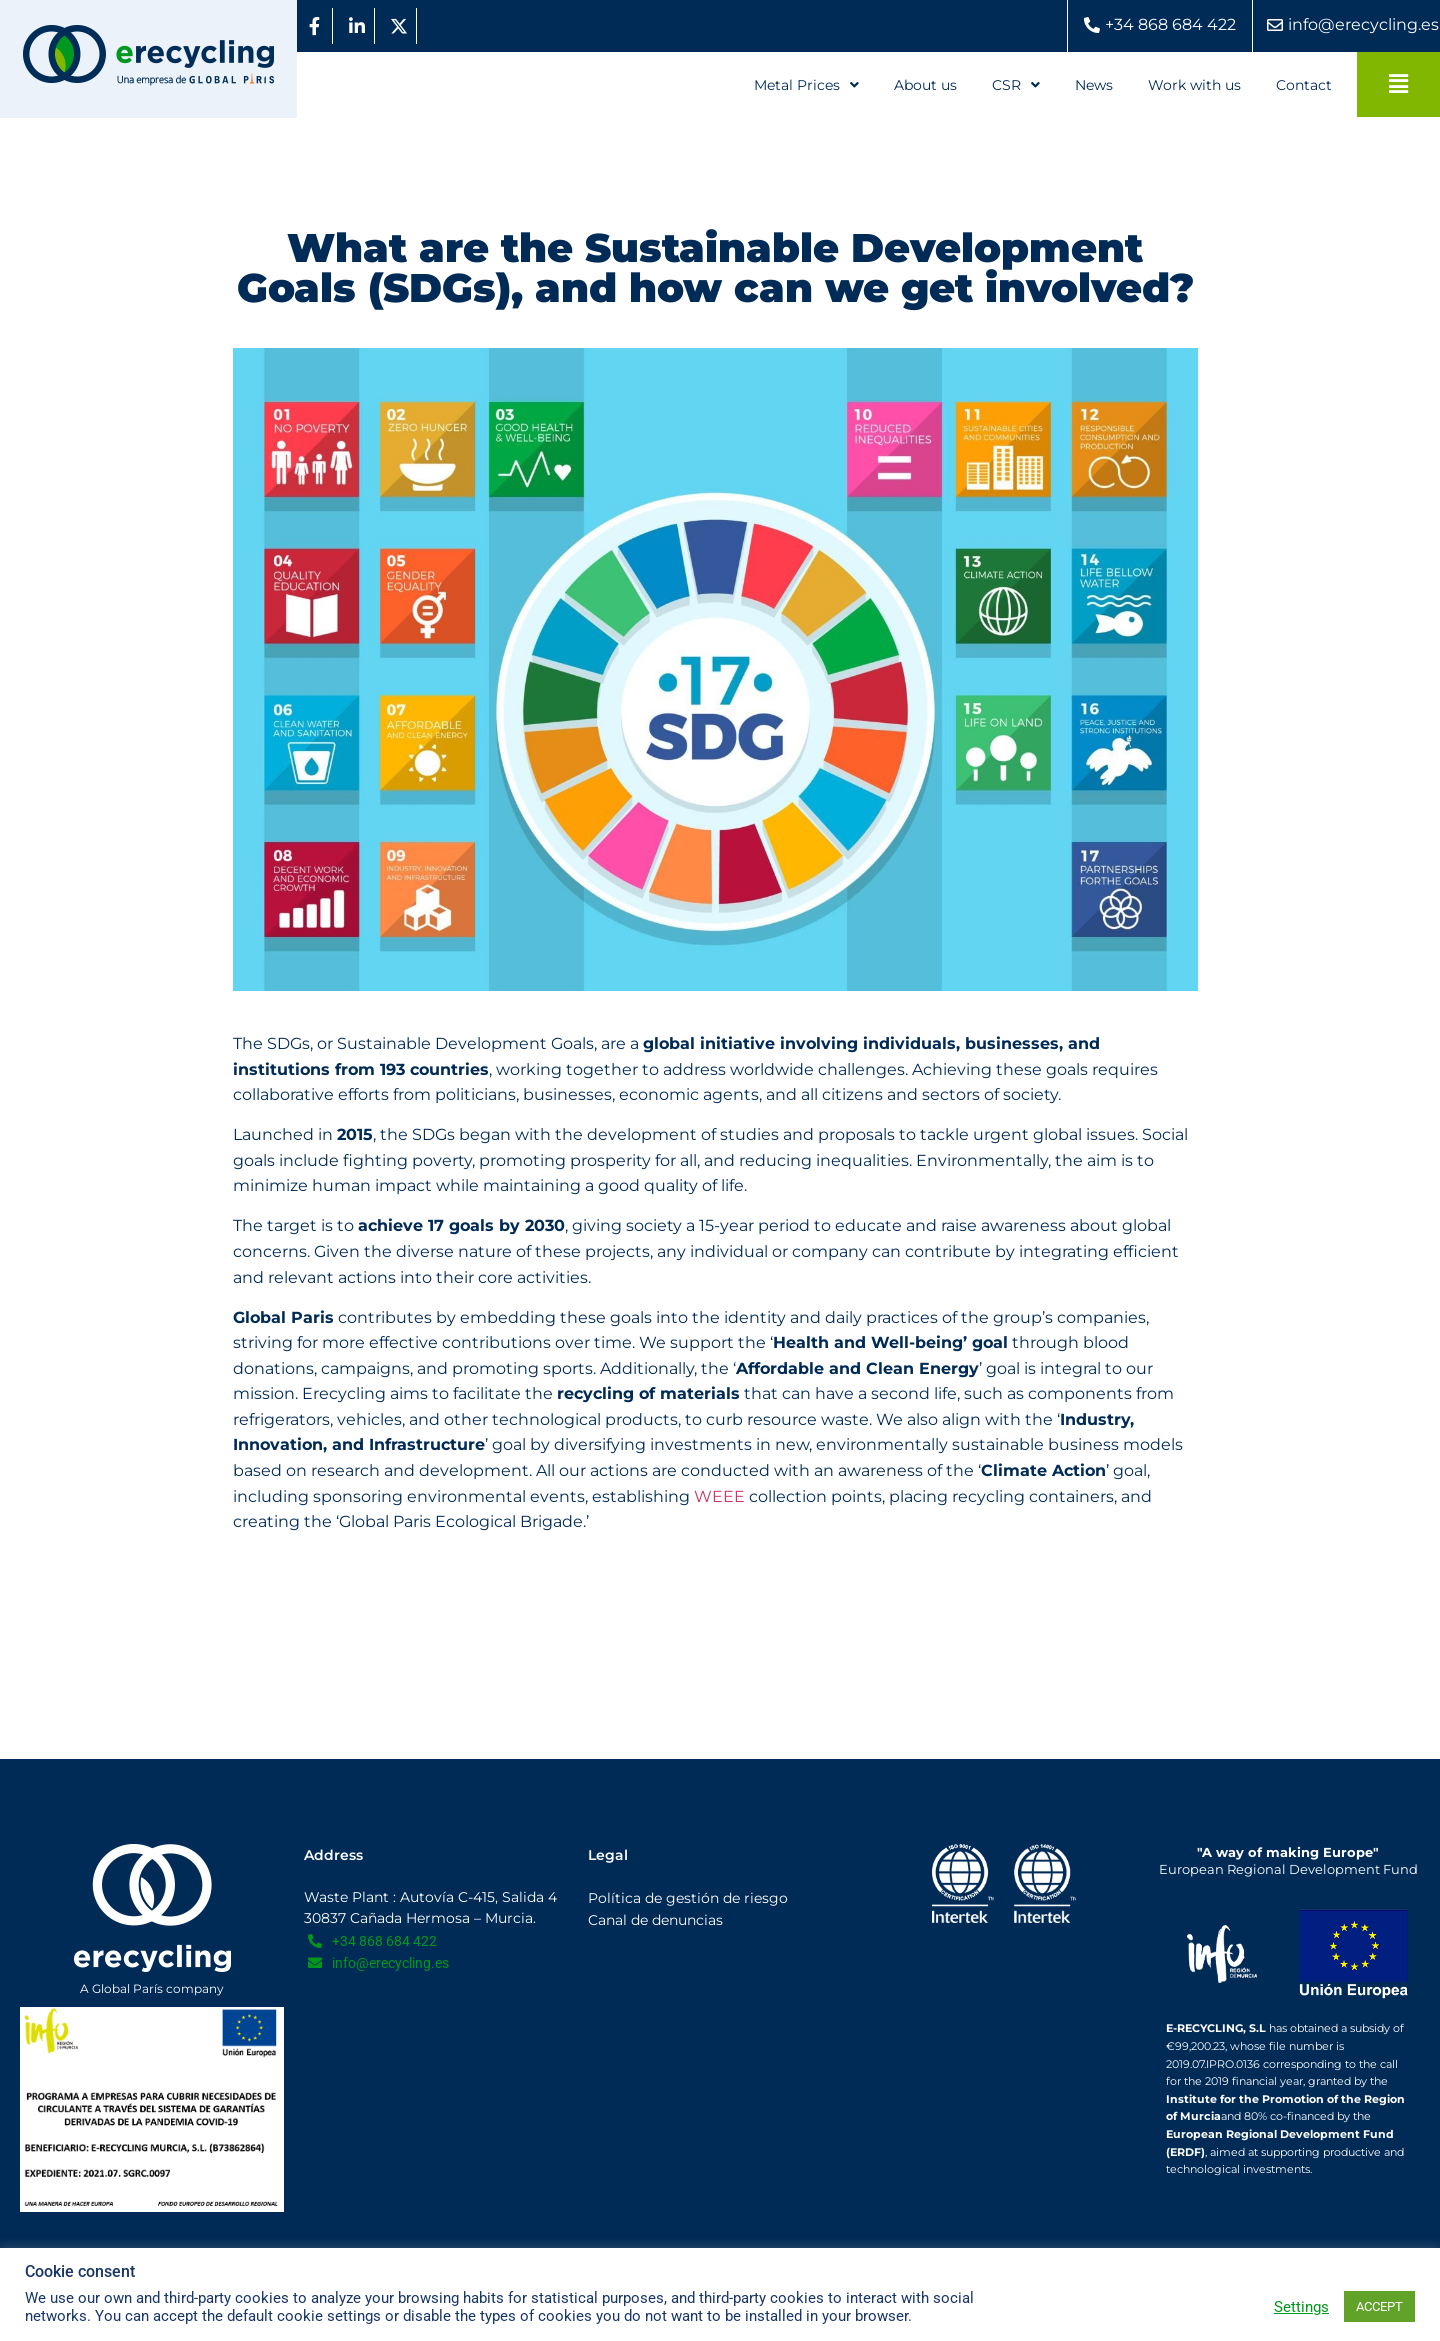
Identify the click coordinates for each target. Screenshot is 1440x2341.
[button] (806, 85)
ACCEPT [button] (1379, 2306)
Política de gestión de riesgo (688, 1898)
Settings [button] (1301, 2307)
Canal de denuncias (655, 1920)
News (1094, 85)
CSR (1016, 85)
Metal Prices (806, 85)
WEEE (719, 1496)
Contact (1304, 85)
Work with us (1194, 85)
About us (925, 85)
